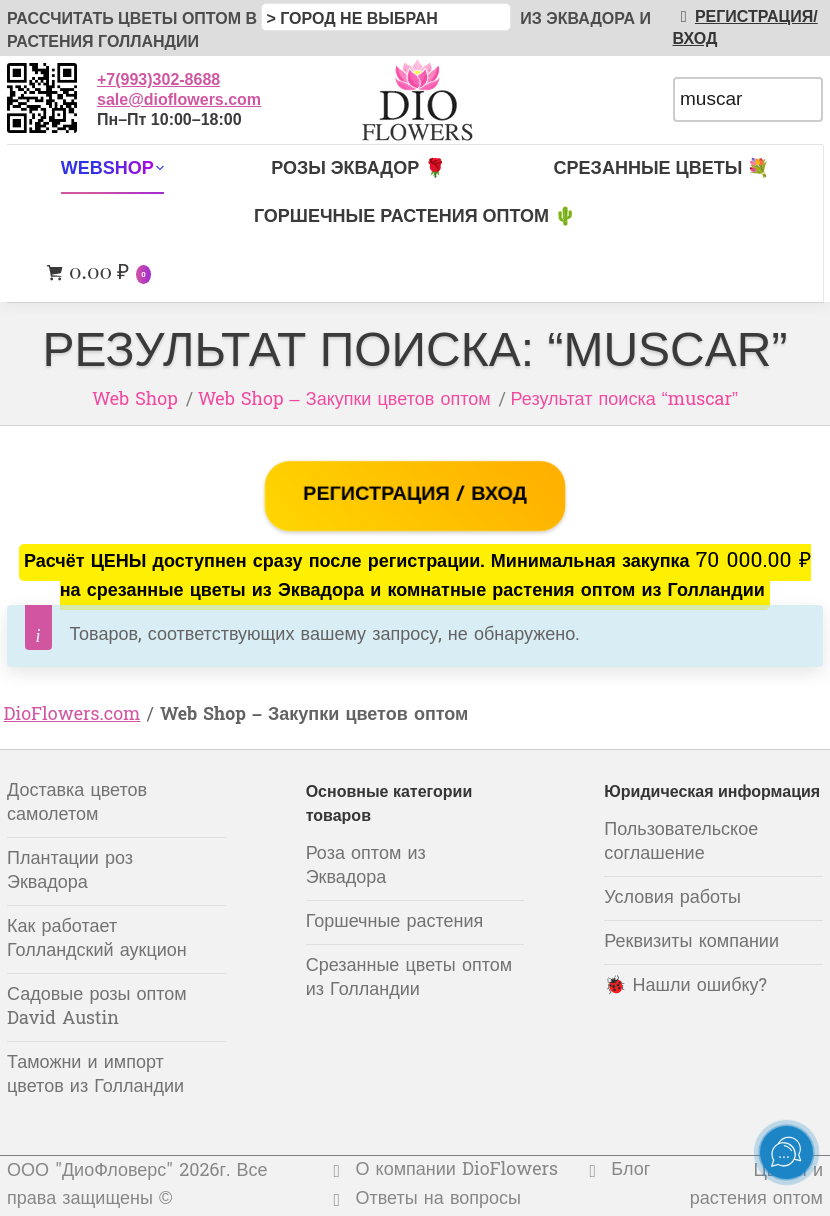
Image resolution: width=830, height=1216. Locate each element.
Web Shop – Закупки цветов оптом (344, 400)
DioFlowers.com (72, 715)
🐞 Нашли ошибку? (685, 986)
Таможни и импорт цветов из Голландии (95, 1075)
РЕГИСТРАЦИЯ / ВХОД (414, 495)
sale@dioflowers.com (179, 99)
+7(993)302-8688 (158, 79)
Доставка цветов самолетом (77, 803)
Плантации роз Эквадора (70, 871)
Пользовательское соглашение (681, 842)
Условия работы (672, 898)
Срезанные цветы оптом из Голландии (409, 978)
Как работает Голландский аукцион (97, 939)
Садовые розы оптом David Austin (97, 1007)
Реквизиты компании (691, 942)
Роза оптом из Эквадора (366, 866)
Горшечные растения (395, 922)
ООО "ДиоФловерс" (90, 1171)
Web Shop (135, 400)
